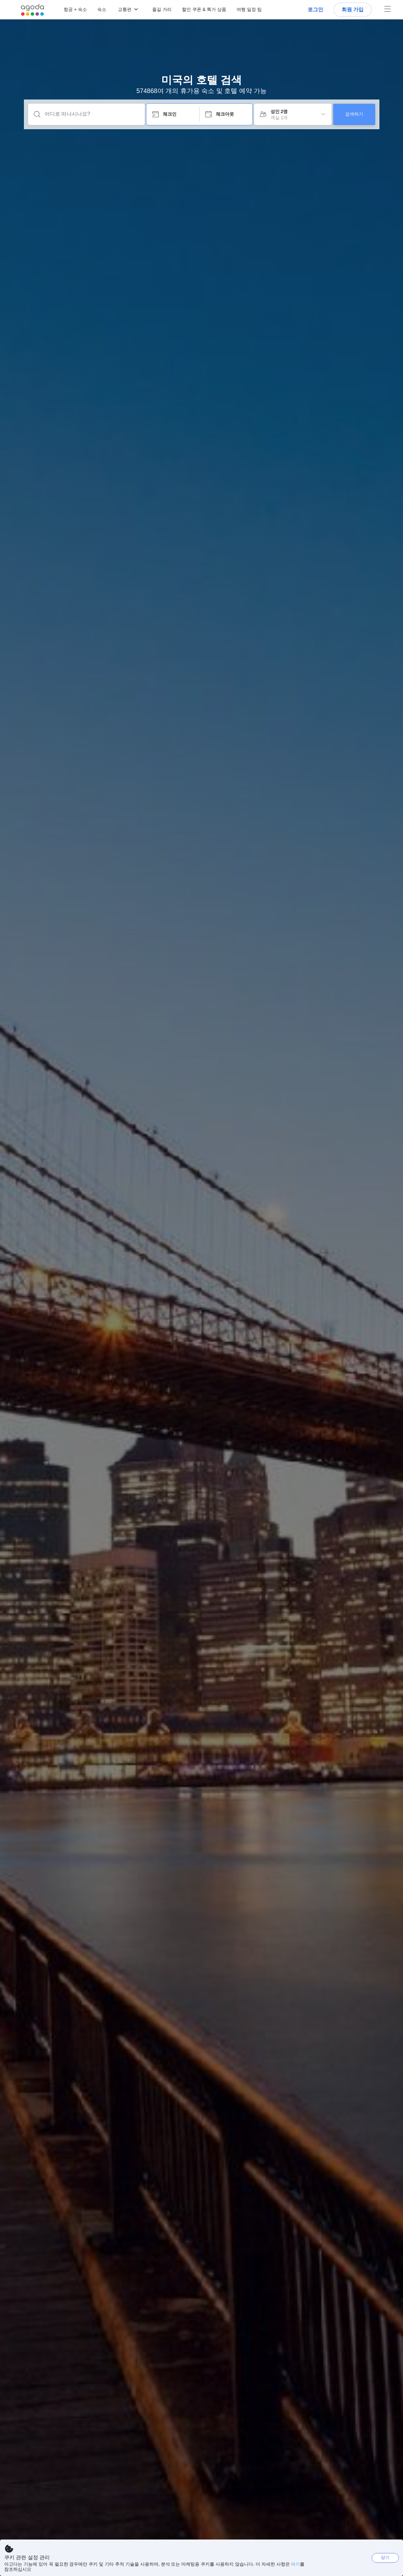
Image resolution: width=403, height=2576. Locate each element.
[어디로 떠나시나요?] (92, 114)
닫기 (385, 2557)
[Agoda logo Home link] (32, 10)
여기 (295, 2564)
